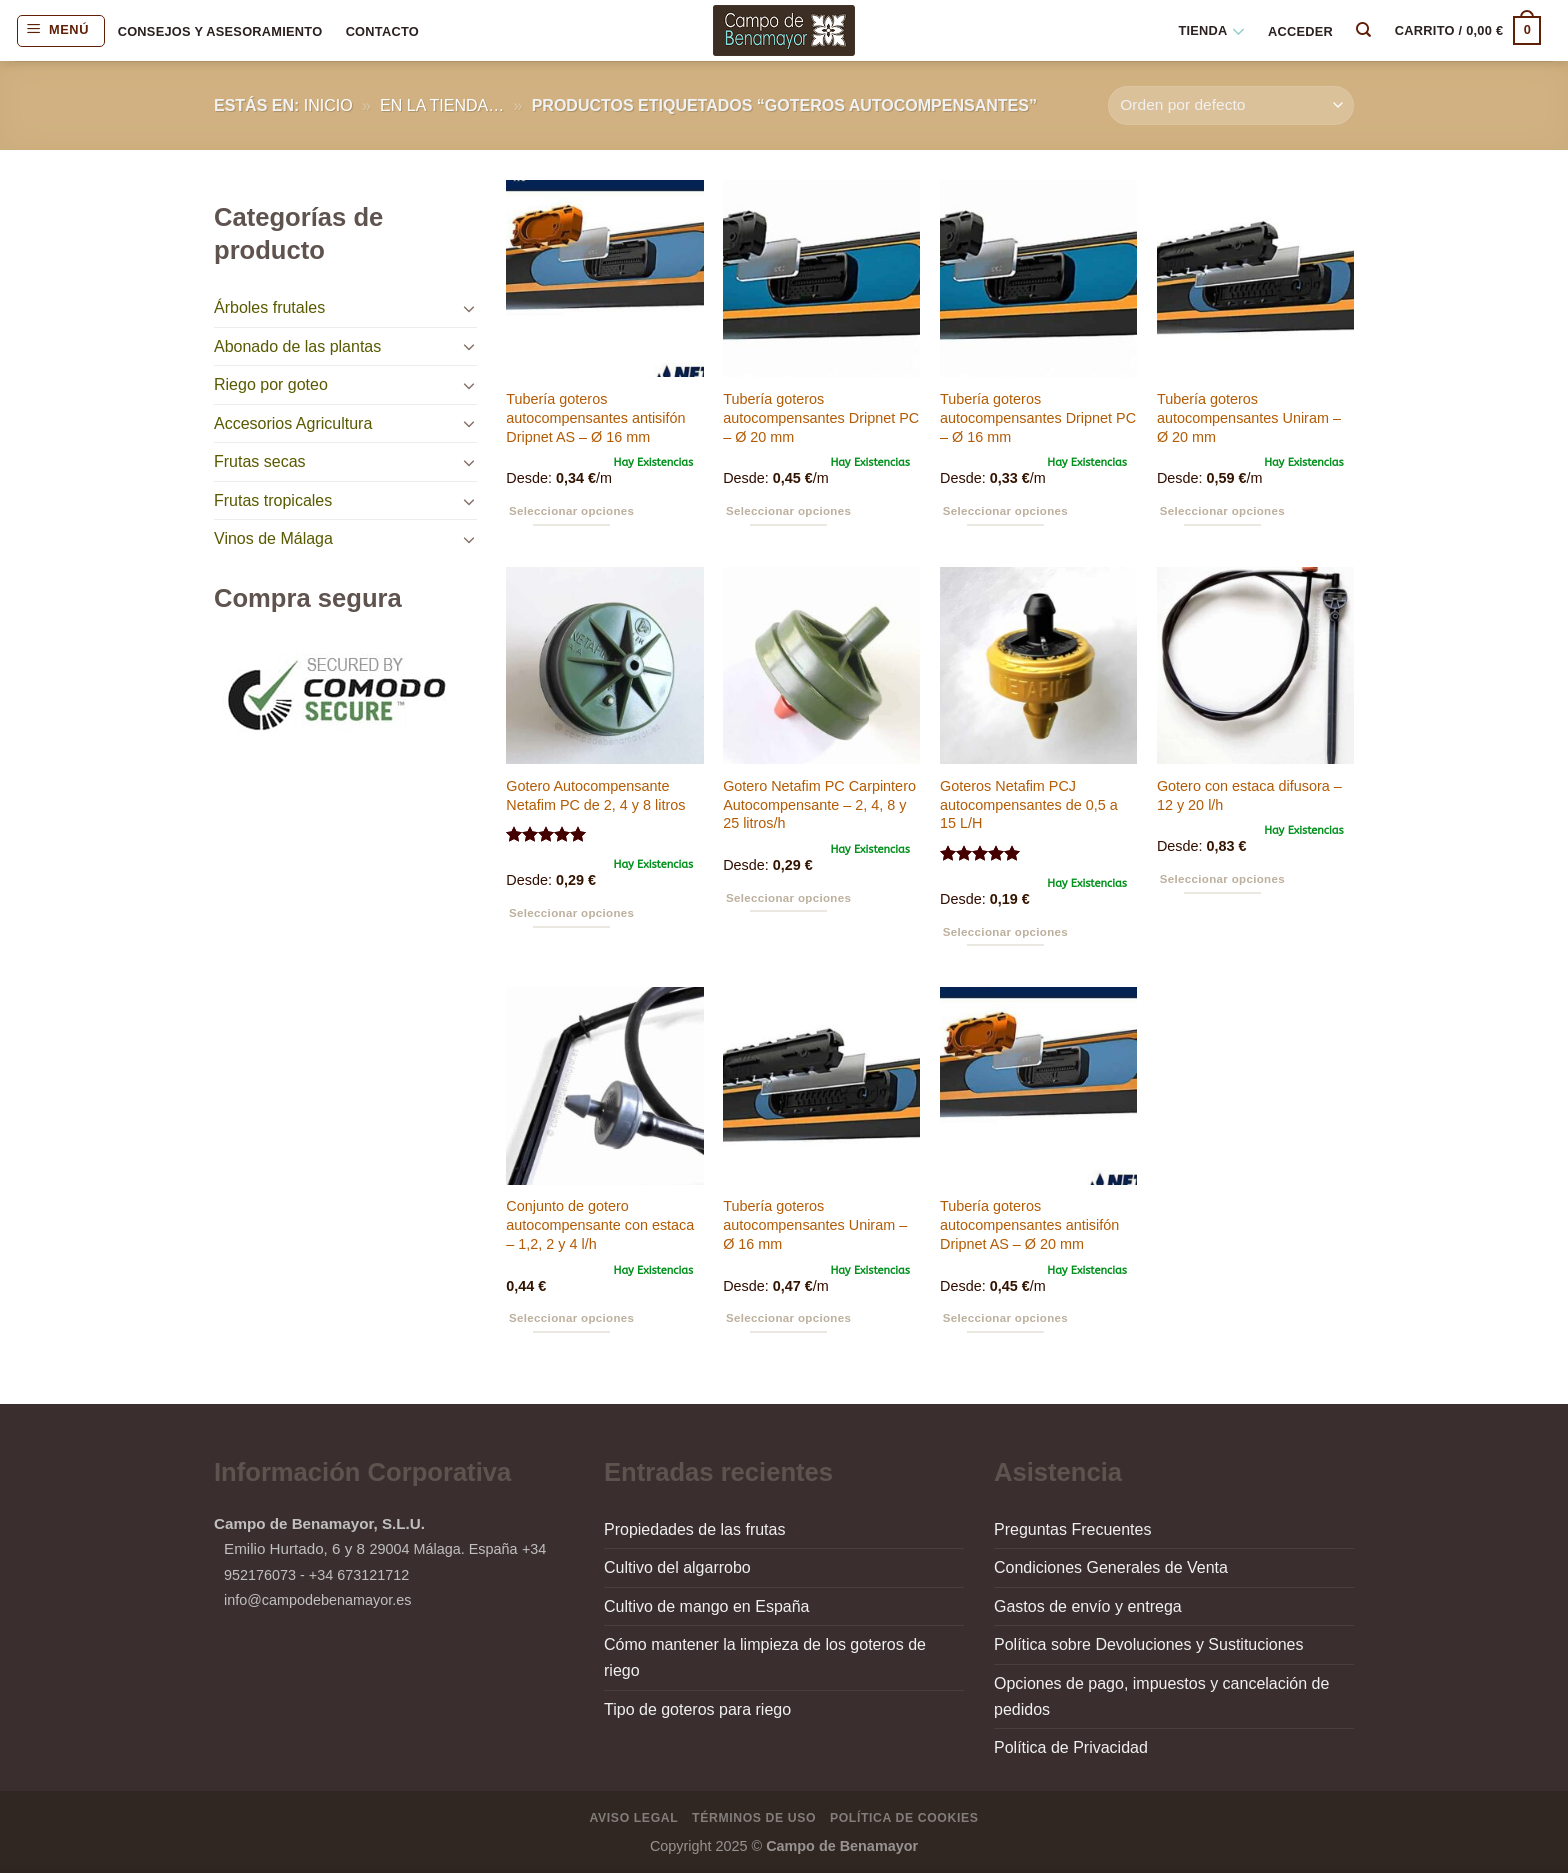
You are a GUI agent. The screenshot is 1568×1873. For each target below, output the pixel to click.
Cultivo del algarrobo (677, 1567)
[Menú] (61, 31)
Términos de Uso (754, 1818)
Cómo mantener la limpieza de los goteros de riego (765, 1657)
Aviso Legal (634, 1818)
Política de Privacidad (1071, 1747)
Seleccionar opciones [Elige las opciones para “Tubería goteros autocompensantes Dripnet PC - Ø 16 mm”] (1005, 511)
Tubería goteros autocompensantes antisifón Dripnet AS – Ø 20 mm (1029, 1224)
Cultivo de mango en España (706, 1606)
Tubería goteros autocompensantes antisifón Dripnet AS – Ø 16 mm (595, 417)
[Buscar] (1364, 30)
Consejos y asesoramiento (220, 31)
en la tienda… (442, 105)
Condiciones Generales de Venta (1111, 1567)
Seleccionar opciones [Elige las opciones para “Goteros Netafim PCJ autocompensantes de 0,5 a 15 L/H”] (1005, 932)
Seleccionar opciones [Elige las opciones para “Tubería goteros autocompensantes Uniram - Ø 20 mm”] (1222, 511)
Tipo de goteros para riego (697, 1709)
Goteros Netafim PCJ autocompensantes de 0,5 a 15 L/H (1029, 804)
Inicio (328, 105)
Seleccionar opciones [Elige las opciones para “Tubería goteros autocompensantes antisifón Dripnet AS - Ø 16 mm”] (571, 511)
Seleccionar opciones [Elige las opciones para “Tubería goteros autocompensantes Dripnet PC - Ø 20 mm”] (788, 511)
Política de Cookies (904, 1818)
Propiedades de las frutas (694, 1529)
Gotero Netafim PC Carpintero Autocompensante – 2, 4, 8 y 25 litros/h (819, 804)
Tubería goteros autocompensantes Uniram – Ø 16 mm (815, 1224)
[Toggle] (469, 308)
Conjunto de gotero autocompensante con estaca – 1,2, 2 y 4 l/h (600, 1224)
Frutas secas (260, 461)
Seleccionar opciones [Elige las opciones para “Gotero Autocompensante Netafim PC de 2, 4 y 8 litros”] (571, 913)
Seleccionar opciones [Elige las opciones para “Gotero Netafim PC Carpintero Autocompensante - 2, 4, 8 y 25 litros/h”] (788, 898)
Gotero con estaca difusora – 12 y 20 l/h (1249, 795)
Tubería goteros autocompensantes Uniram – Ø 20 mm (1249, 417)
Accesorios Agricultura (293, 423)
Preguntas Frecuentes (1072, 1529)
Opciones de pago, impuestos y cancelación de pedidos (1161, 1696)
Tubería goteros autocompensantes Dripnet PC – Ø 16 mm (1038, 417)
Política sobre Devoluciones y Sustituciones (1149, 1644)
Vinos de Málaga (273, 538)
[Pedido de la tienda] (1231, 105)
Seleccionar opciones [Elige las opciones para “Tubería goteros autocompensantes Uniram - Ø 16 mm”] (788, 1318)
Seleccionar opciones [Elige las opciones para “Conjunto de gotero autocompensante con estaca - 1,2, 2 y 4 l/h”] (571, 1318)
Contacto (382, 31)
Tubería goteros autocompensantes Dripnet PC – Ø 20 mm (821, 417)
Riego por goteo (271, 384)
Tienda (1211, 31)
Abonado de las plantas (297, 346)
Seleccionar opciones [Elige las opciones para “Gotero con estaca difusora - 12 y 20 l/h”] (1222, 879)
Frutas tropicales (273, 500)
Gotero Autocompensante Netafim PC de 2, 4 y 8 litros (595, 795)
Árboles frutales (269, 307)
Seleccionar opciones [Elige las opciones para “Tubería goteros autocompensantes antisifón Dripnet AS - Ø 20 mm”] (1005, 1318)
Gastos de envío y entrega (1088, 1606)
